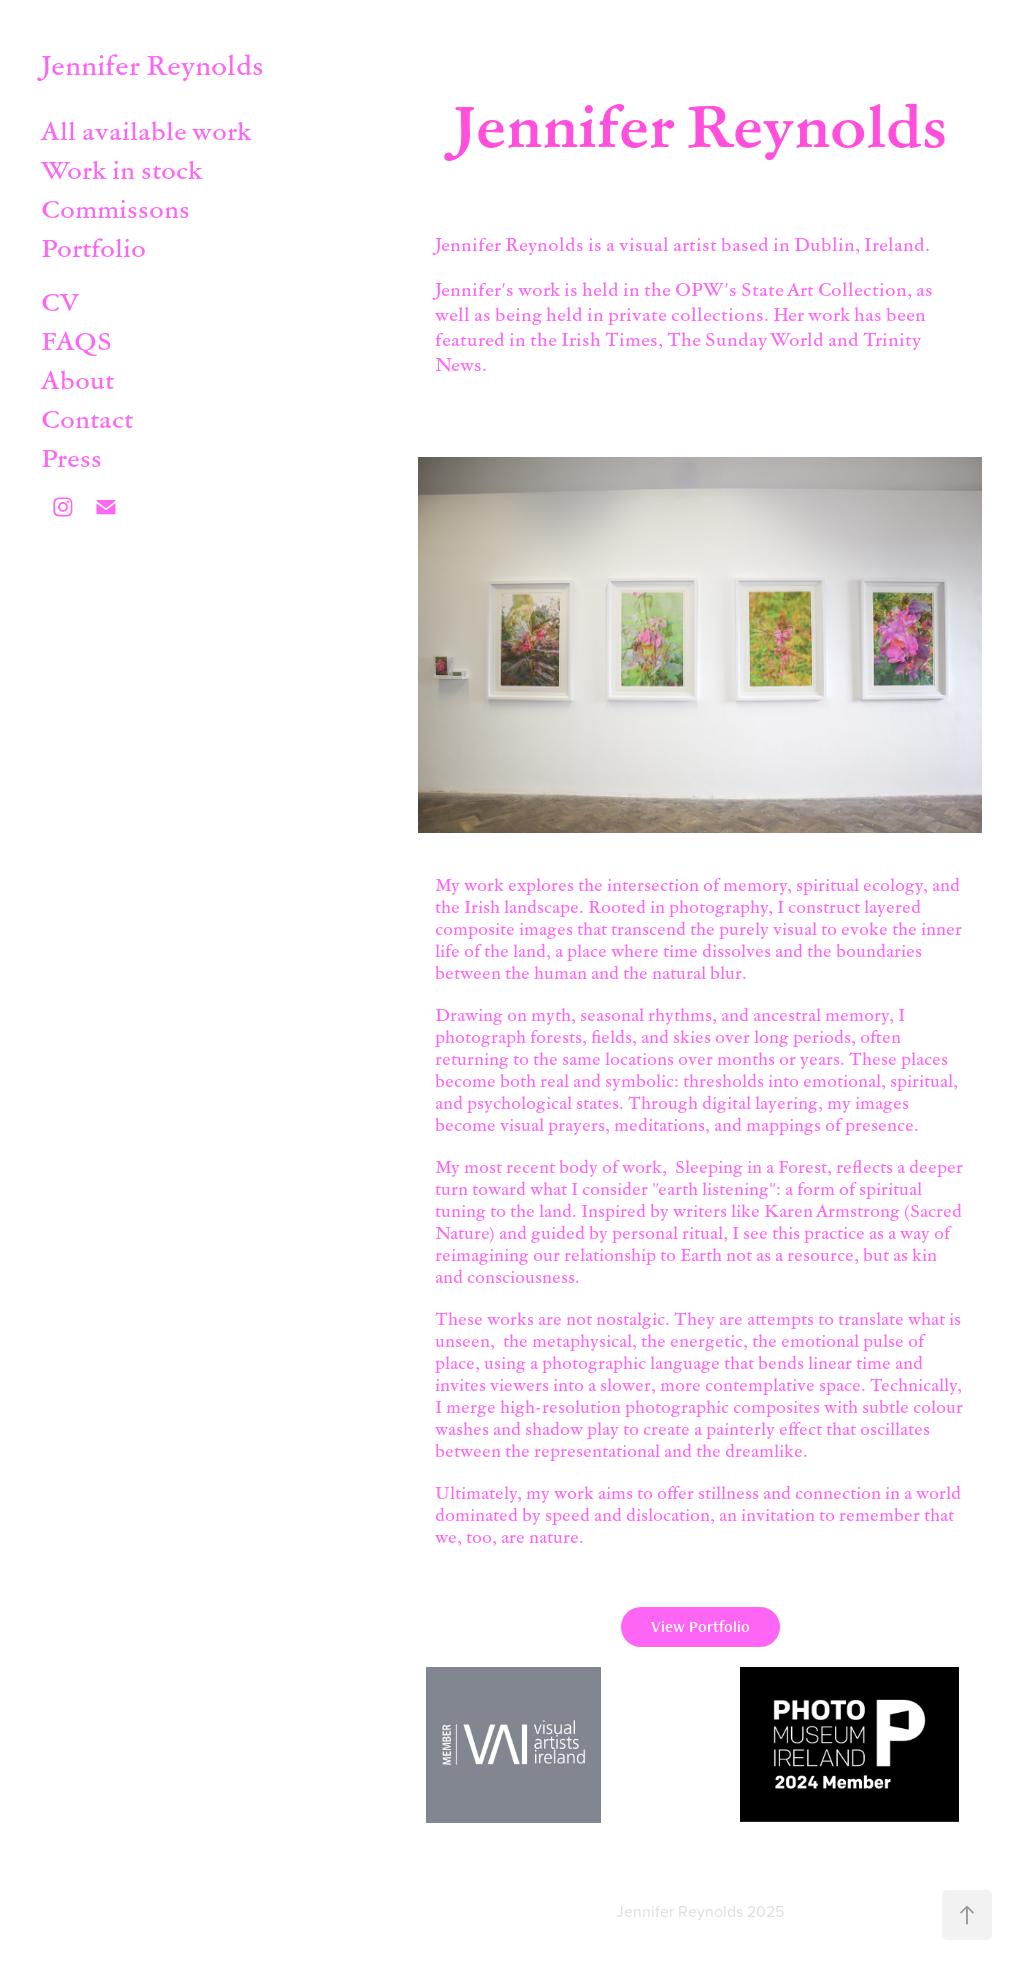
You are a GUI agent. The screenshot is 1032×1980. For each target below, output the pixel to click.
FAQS (76, 340)
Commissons (115, 208)
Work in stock (121, 169)
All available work (146, 130)
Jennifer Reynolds (152, 64)
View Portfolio (700, 1626)
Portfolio (93, 247)
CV (60, 301)
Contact (87, 418)
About (77, 379)
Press (71, 457)
